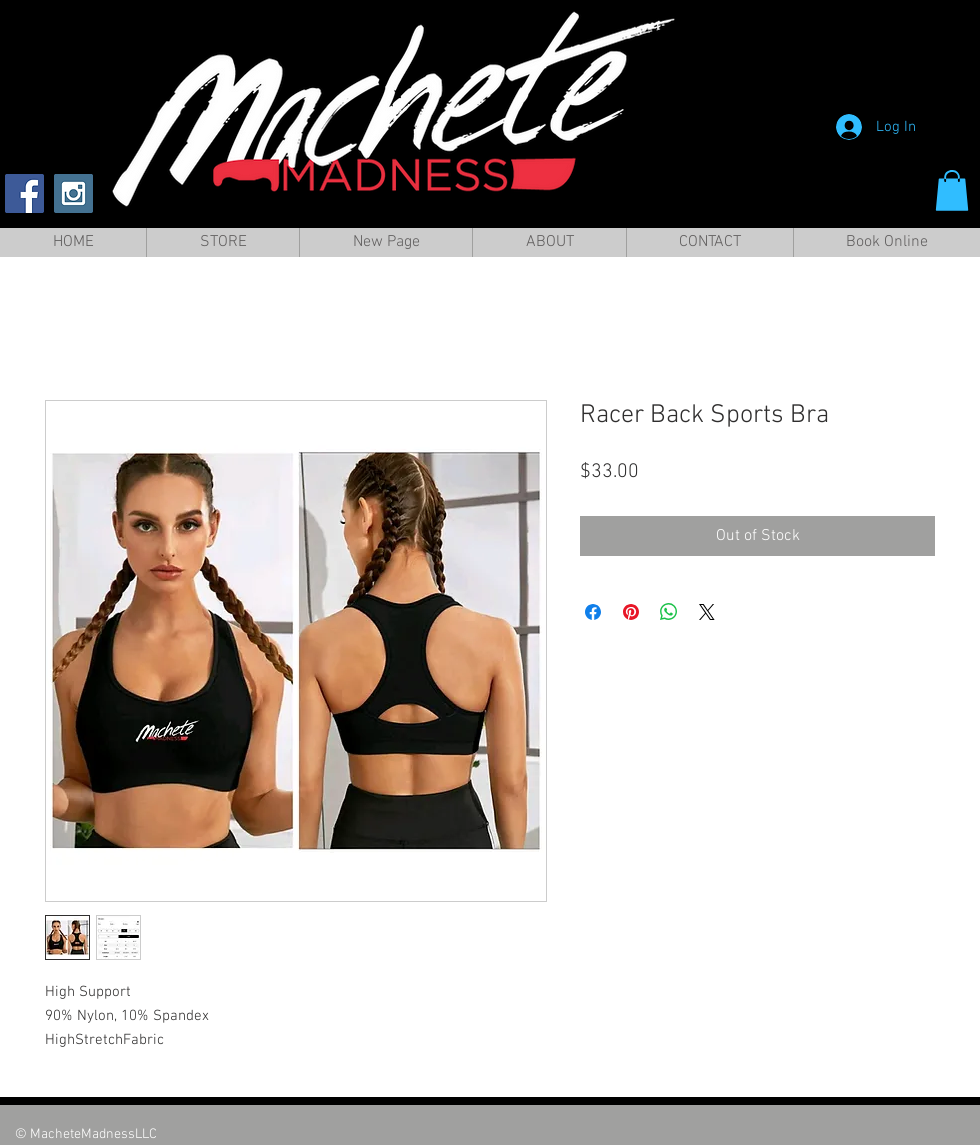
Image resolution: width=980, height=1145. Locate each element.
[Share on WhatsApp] (669, 612)
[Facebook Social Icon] (24, 193)
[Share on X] (707, 612)
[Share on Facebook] (593, 612)
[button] (952, 190)
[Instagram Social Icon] (73, 193)
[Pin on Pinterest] (631, 612)
